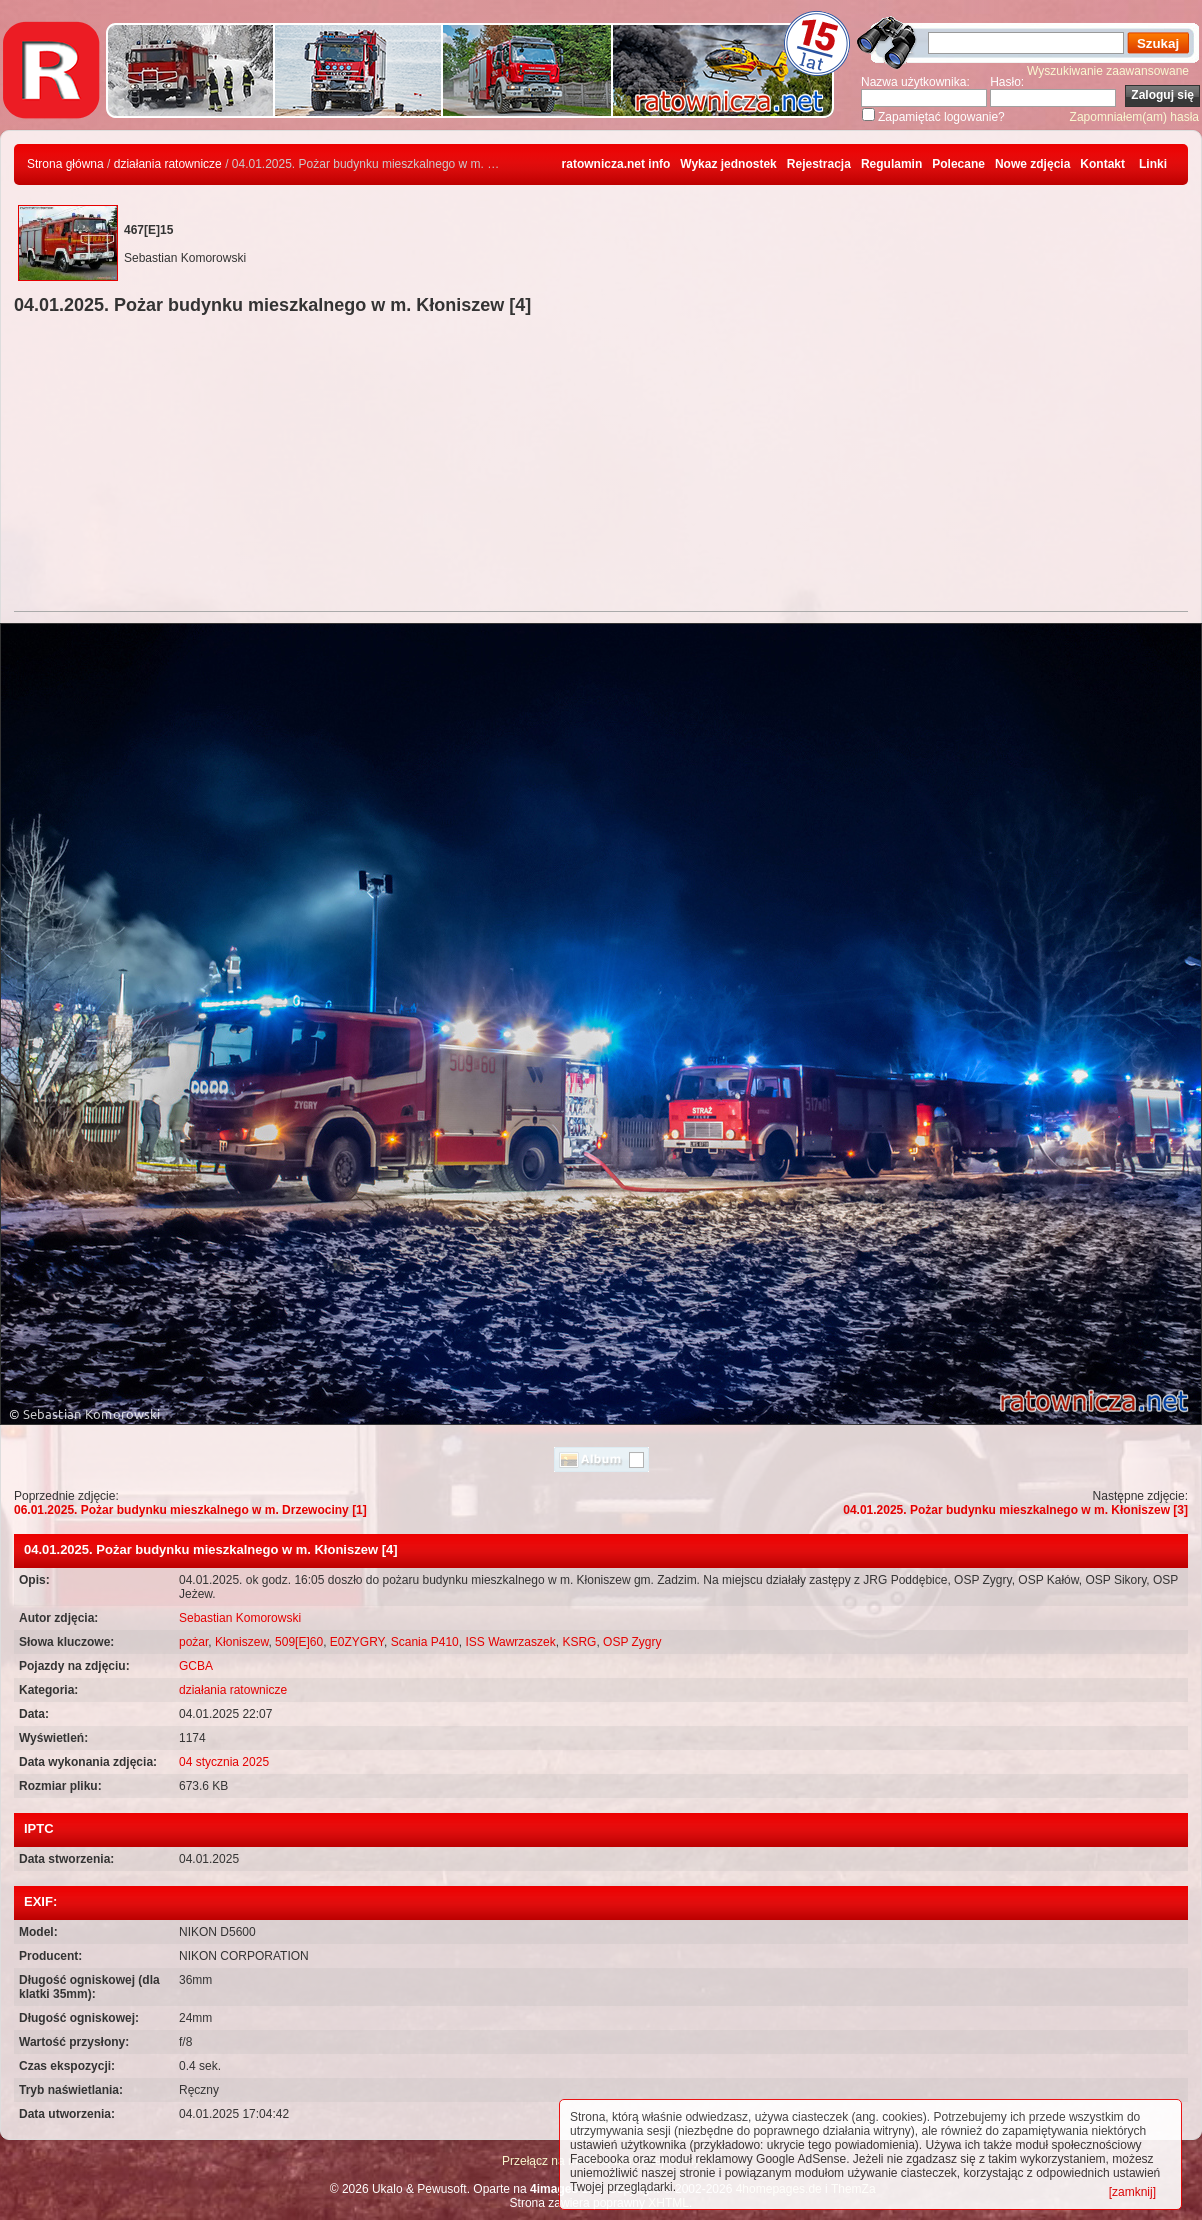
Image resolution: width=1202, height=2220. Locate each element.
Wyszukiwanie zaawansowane (1108, 71)
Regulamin (891, 164)
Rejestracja (819, 164)
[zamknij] (1132, 2192)
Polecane (958, 164)
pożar (193, 1642)
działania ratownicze (168, 164)
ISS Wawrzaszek (510, 1642)
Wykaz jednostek (728, 164)
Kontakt (1102, 164)
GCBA (196, 1666)
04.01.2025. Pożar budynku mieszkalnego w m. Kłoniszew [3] (1015, 1510)
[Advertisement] (601, 466)
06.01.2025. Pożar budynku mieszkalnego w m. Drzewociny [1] (190, 1510)
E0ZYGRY (357, 1642)
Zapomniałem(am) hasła (1134, 117)
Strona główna (65, 164)
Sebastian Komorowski (240, 1618)
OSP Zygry (632, 1642)
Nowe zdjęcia (1032, 164)
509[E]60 (299, 1642)
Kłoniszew (241, 1642)
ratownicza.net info (616, 164)
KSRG (579, 1642)
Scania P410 (425, 1642)
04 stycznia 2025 (224, 1762)
